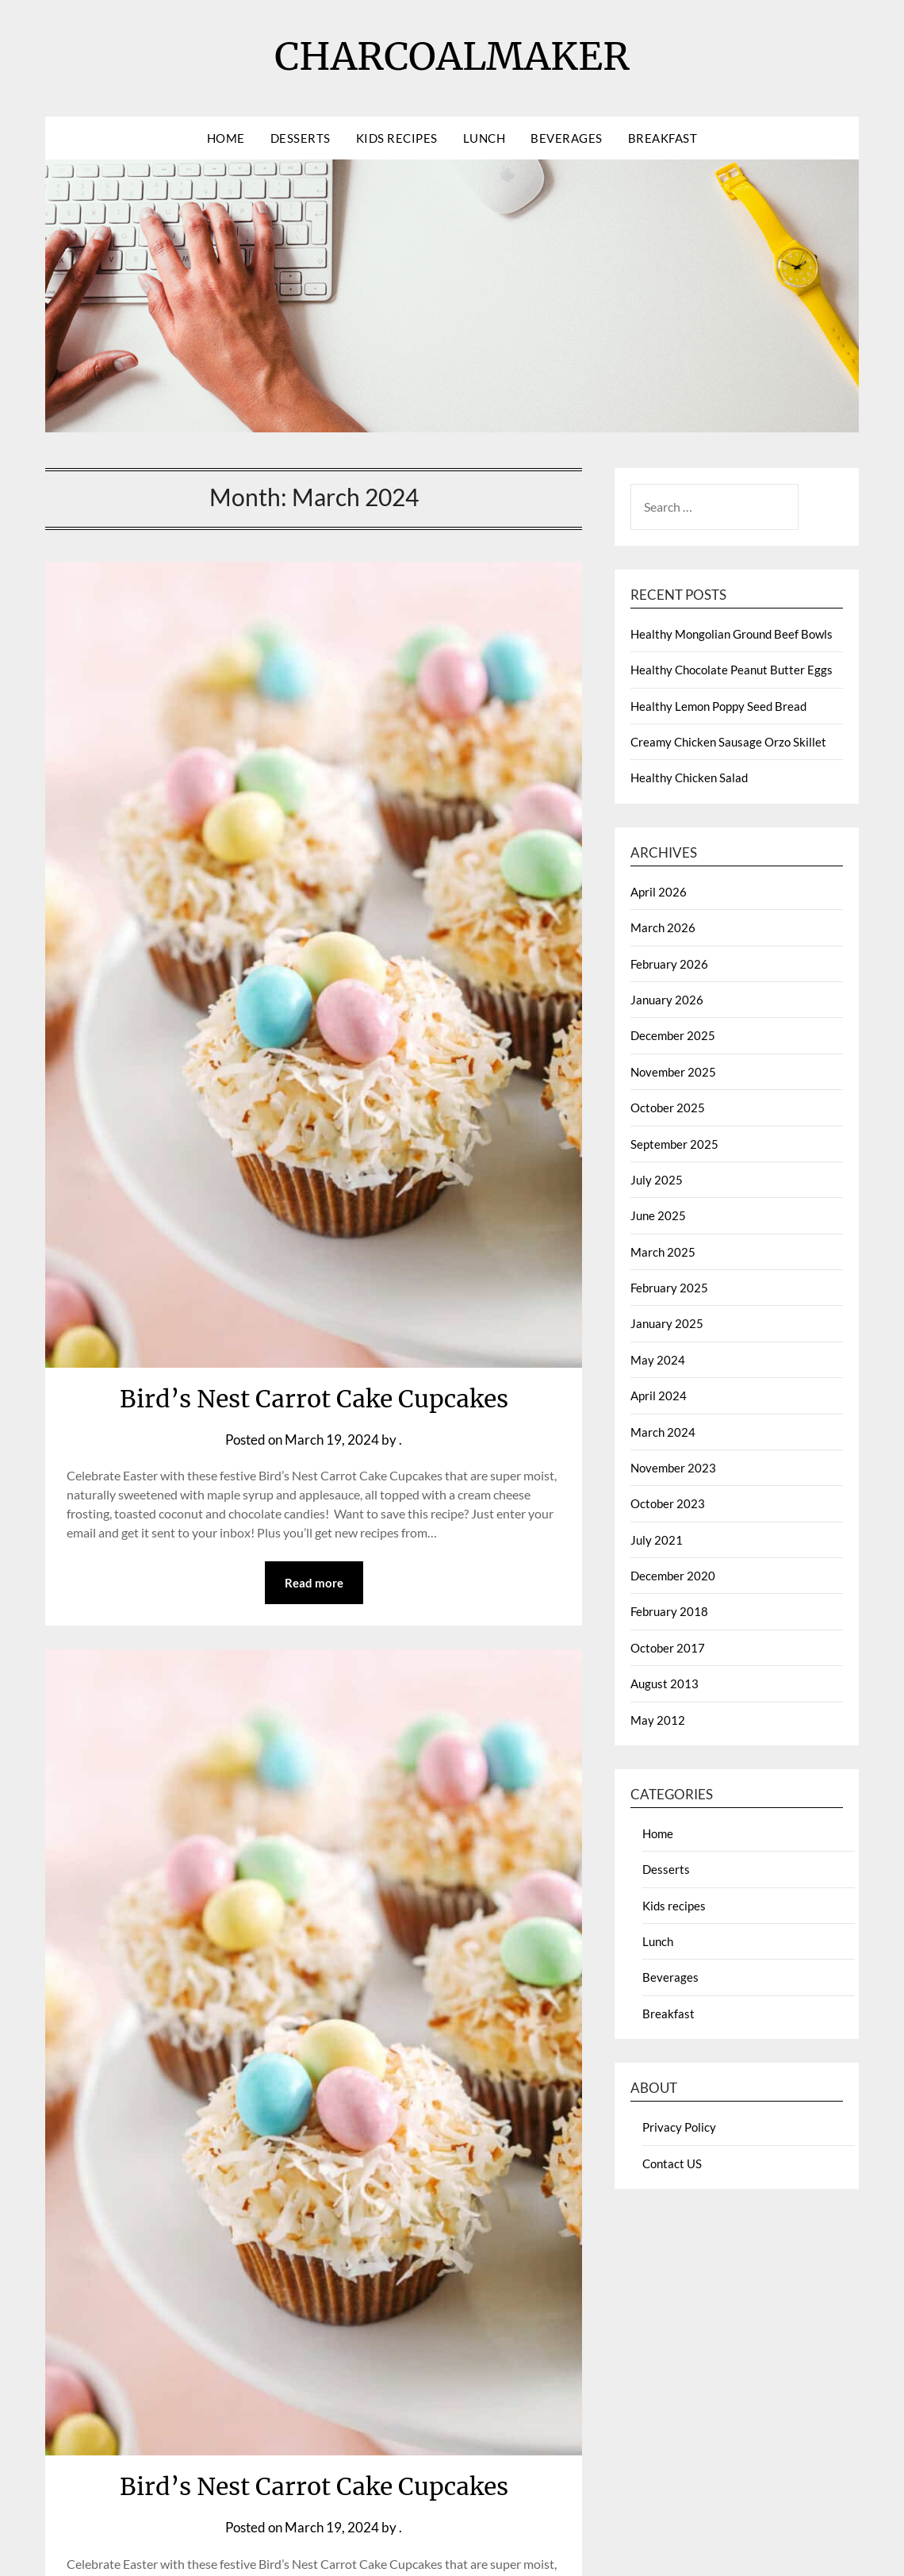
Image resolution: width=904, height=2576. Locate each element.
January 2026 (666, 999)
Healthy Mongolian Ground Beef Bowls (731, 634)
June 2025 (658, 1215)
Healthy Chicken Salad (689, 777)
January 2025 (666, 1323)
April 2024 (658, 1395)
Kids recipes (397, 138)
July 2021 (656, 1540)
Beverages (567, 138)
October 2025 (667, 1107)
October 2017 (667, 1648)
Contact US (672, 2163)
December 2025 (672, 1035)
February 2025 (669, 1287)
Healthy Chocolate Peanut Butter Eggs (731, 669)
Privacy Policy (679, 2127)
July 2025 (656, 1180)
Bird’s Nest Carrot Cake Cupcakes (314, 1399)
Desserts (300, 138)
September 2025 (674, 1144)
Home (226, 138)
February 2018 (669, 1611)
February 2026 (669, 964)
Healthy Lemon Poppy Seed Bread (718, 706)
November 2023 (673, 1468)
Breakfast (663, 138)
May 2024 (657, 1360)
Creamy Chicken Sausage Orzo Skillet (728, 742)
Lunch (484, 138)
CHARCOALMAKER (452, 56)
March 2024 (662, 1432)
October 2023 (667, 1503)
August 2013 (664, 1683)
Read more (314, 1583)
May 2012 (657, 1720)
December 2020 (672, 1575)
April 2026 (658, 892)
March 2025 (662, 1252)
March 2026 (662, 927)
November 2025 (673, 1072)
